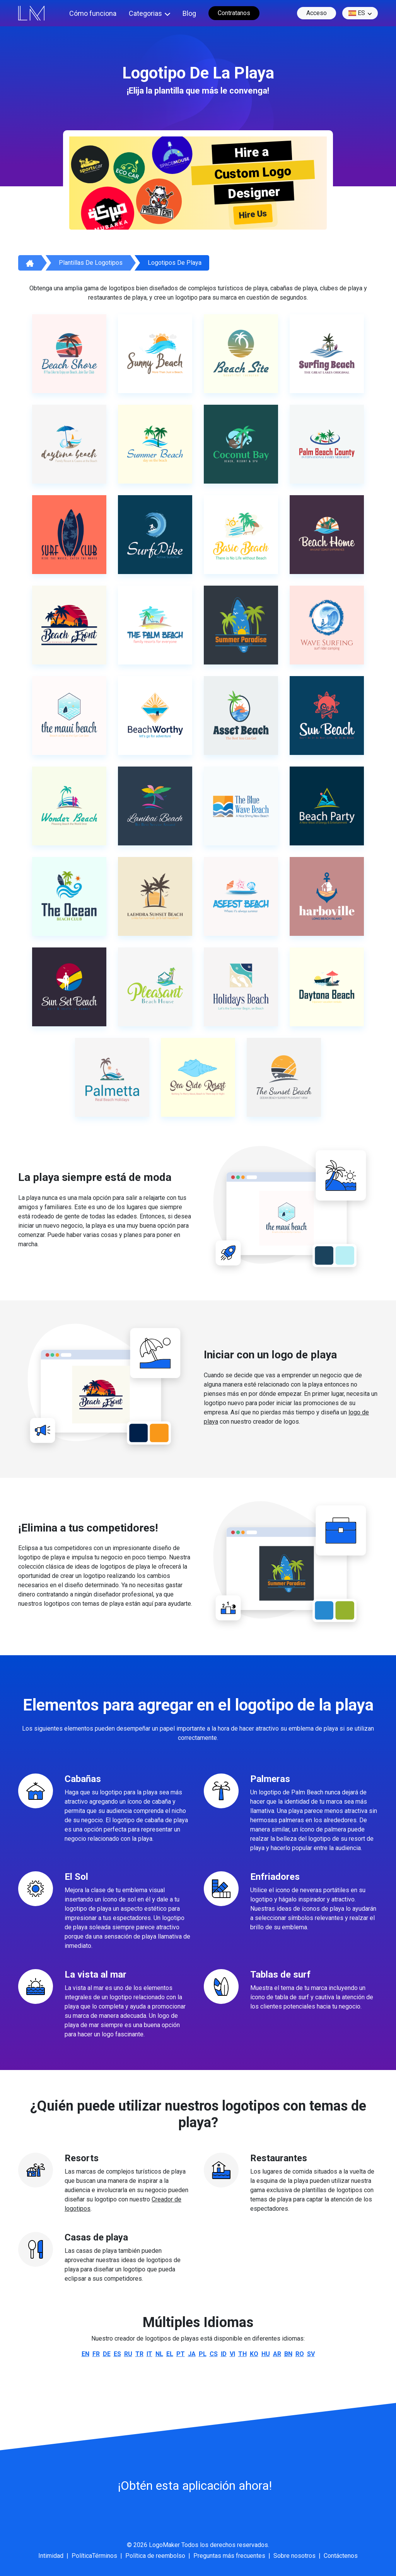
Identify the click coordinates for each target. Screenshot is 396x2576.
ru (128, 2354)
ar (277, 2354)
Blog (189, 13)
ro (299, 2354)
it (149, 2354)
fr (96, 2354)
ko (254, 2354)
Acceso (316, 13)
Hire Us (253, 214)
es (356, 13)
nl (159, 2354)
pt (180, 2354)
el (169, 2354)
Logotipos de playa (174, 262)
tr (139, 2354)
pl (203, 2354)
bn (288, 2354)
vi (232, 2354)
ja (192, 2354)
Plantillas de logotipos (91, 262)
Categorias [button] (145, 13)
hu (265, 2354)
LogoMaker (164, 2545)
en (85, 2354)
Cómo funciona (92, 13)
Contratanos (234, 13)
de (107, 2354)
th (242, 2354)
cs (214, 2354)
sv (311, 2354)
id (224, 2354)
